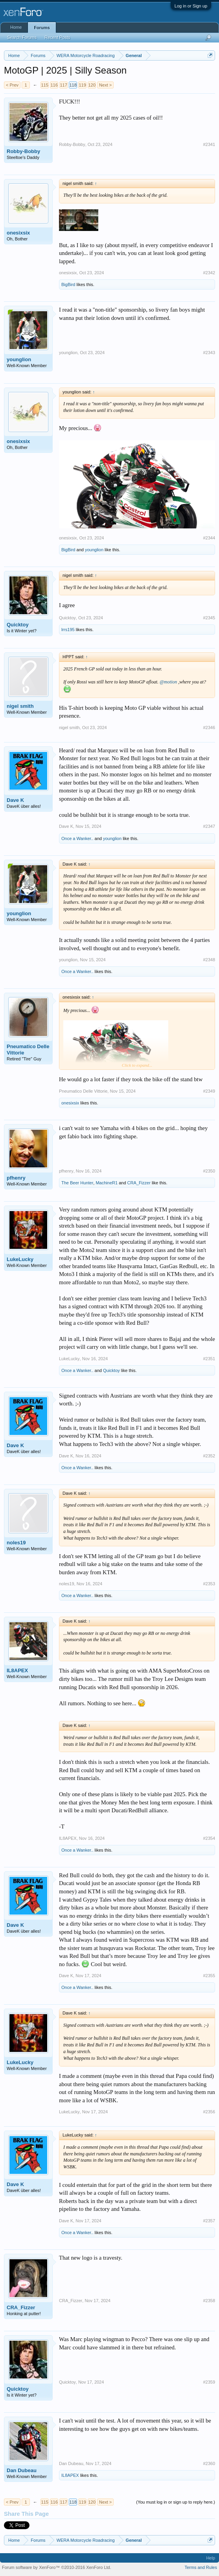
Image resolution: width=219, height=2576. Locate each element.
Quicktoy (18, 625)
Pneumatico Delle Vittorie (28, 1049)
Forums (42, 27)
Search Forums (22, 37)
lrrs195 (68, 629)
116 (53, 85)
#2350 (209, 1171)
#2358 (209, 2300)
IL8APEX (17, 1670)
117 (63, 85)
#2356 (209, 2111)
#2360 (209, 2463)
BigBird (68, 284)
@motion (168, 682)
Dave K (15, 800)
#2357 (209, 2220)
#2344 (209, 538)
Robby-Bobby (23, 151)
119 (82, 85)
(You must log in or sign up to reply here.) (175, 2502)
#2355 (209, 1975)
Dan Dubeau (22, 2470)
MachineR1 (107, 1182)
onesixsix (18, 233)
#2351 (209, 1358)
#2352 (209, 1455)
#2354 (209, 1838)
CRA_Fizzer (139, 1182)
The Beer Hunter (77, 1182)
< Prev (12, 85)
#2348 (209, 959)
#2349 (209, 1091)
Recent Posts (57, 37)
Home (16, 27)
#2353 (209, 1583)
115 (44, 85)
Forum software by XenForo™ (56, 2567)
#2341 (209, 144)
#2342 (209, 272)
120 (91, 85)
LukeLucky (20, 1259)
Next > (105, 85)
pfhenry (16, 1178)
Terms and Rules (200, 2567)
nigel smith (20, 706)
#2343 (209, 352)
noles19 (16, 1543)
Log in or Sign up (191, 6)
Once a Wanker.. (77, 838)
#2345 (209, 617)
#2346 (209, 727)
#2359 (209, 2382)
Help (210, 2558)
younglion (19, 359)
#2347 (209, 826)
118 (72, 85)
